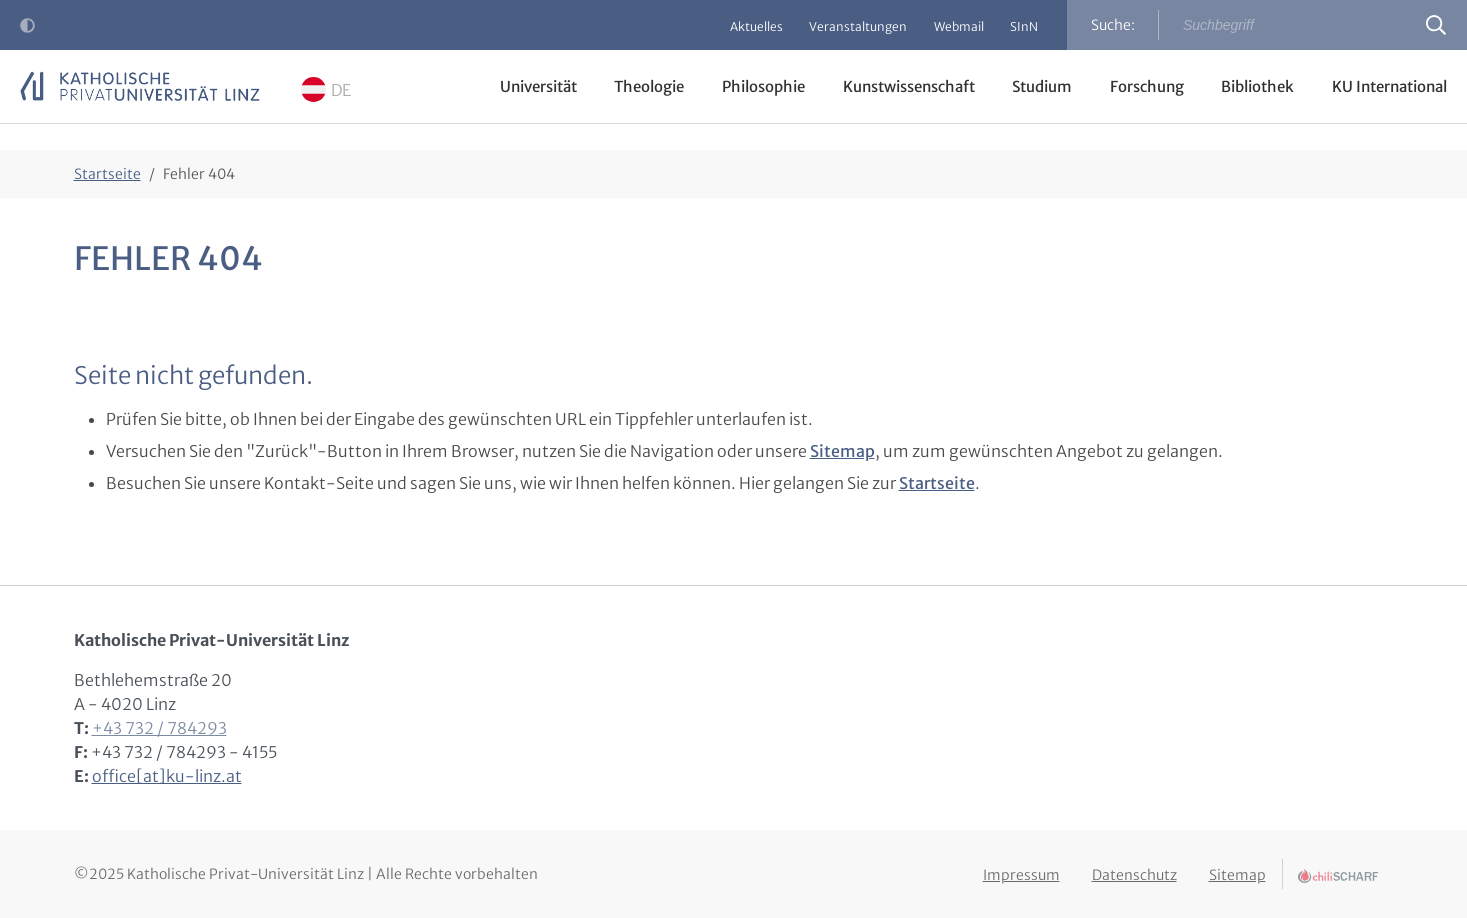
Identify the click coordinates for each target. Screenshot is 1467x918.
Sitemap (842, 451)
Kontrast (31, 31)
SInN (1021, 26)
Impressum (1021, 871)
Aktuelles (736, 26)
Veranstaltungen (844, 26)
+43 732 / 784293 (159, 728)
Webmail (950, 26)
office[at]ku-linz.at (167, 776)
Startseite (937, 483)
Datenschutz (1134, 871)
